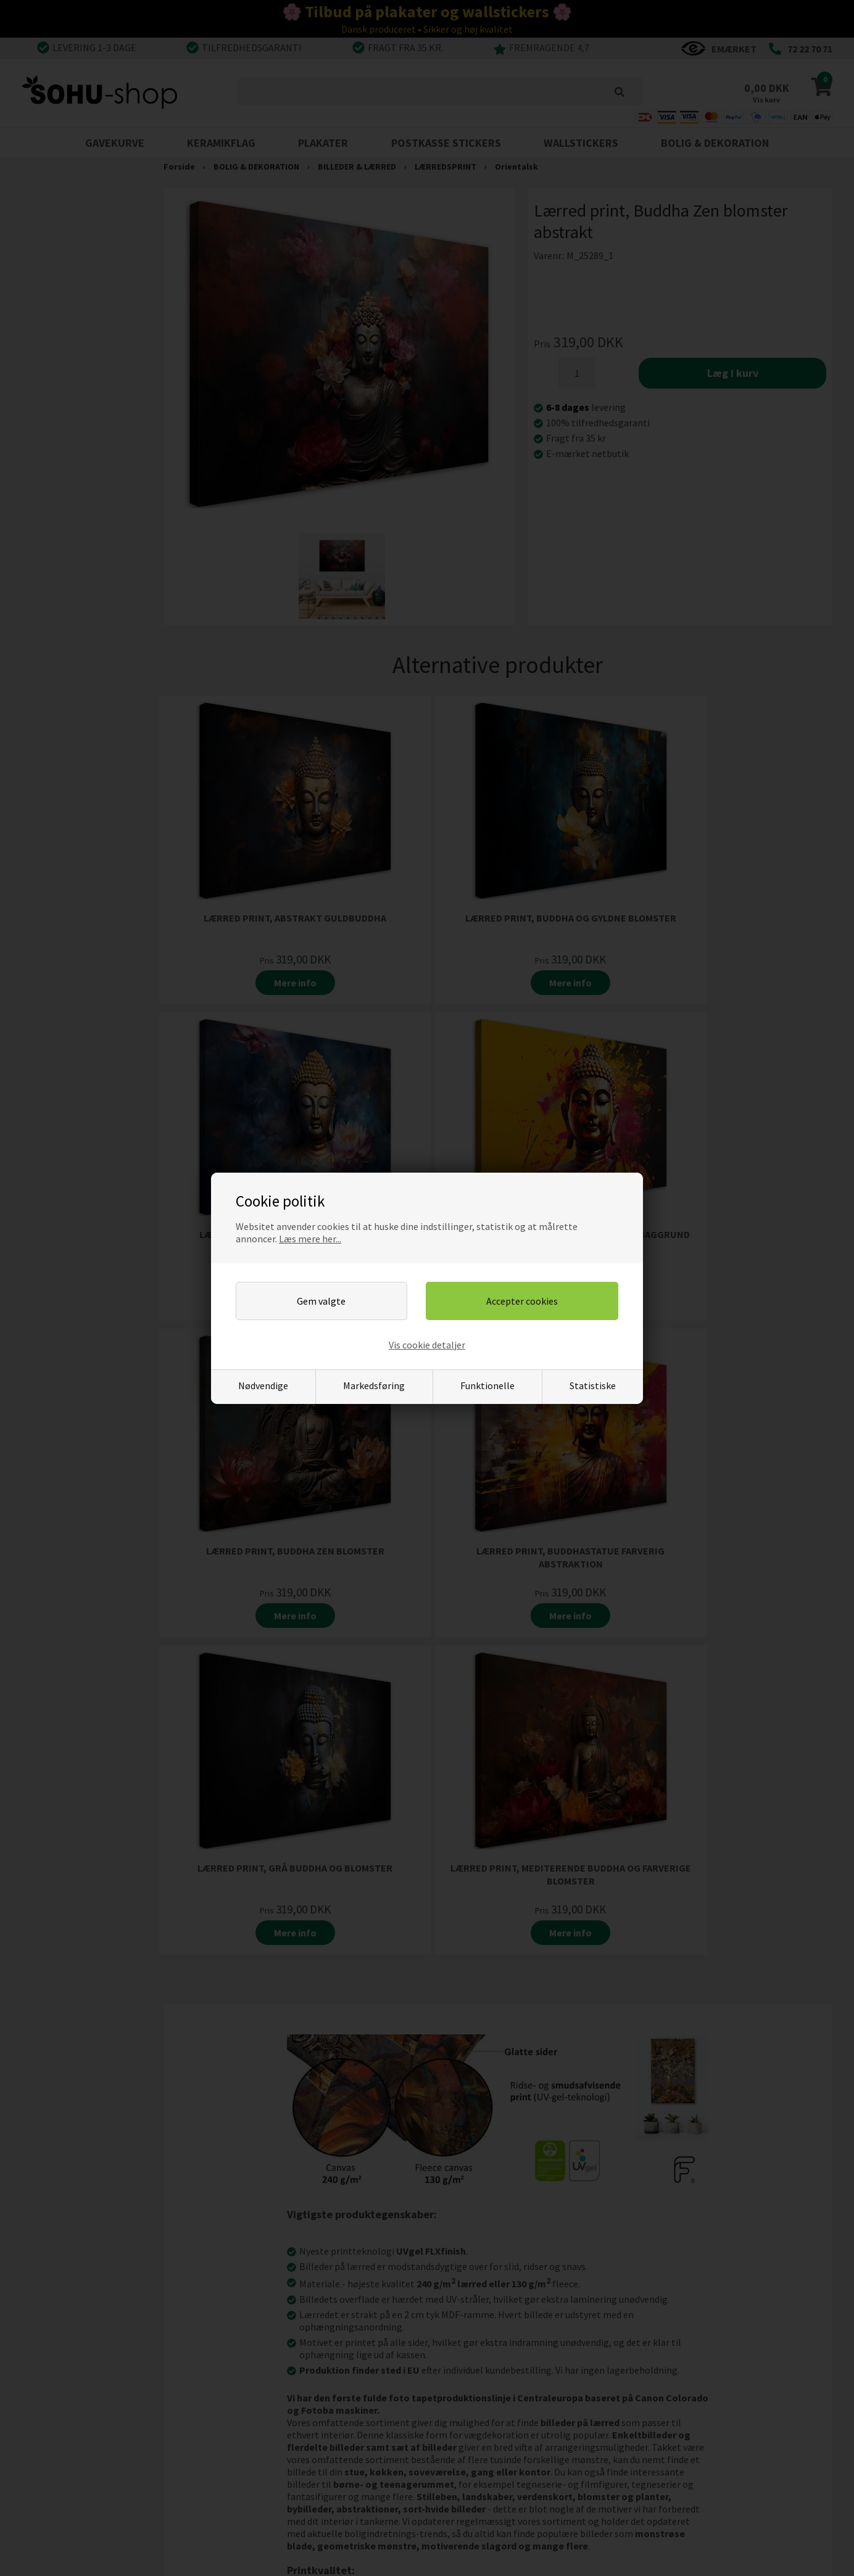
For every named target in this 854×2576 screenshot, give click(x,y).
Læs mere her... (310, 1238)
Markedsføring (374, 1385)
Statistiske (593, 1385)
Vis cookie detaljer (427, 1345)
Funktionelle (487, 1385)
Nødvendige (263, 1385)
